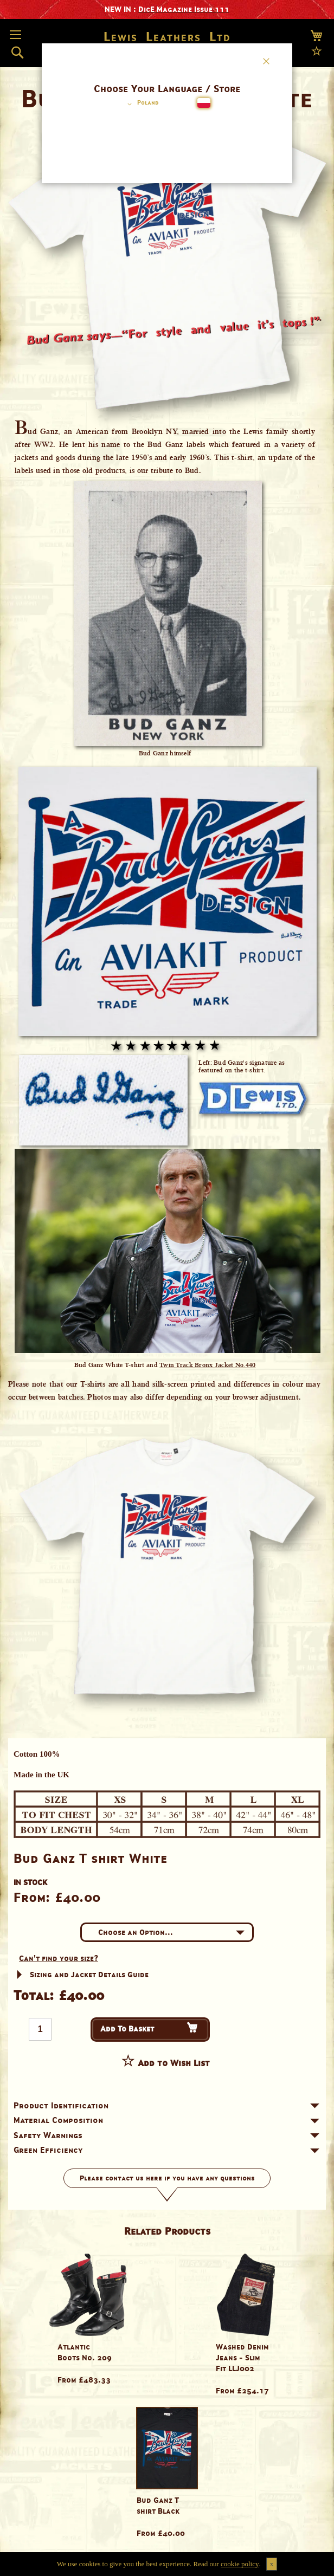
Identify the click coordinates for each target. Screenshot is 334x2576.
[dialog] (167, 1288)
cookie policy (240, 2564)
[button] (141, 104)
